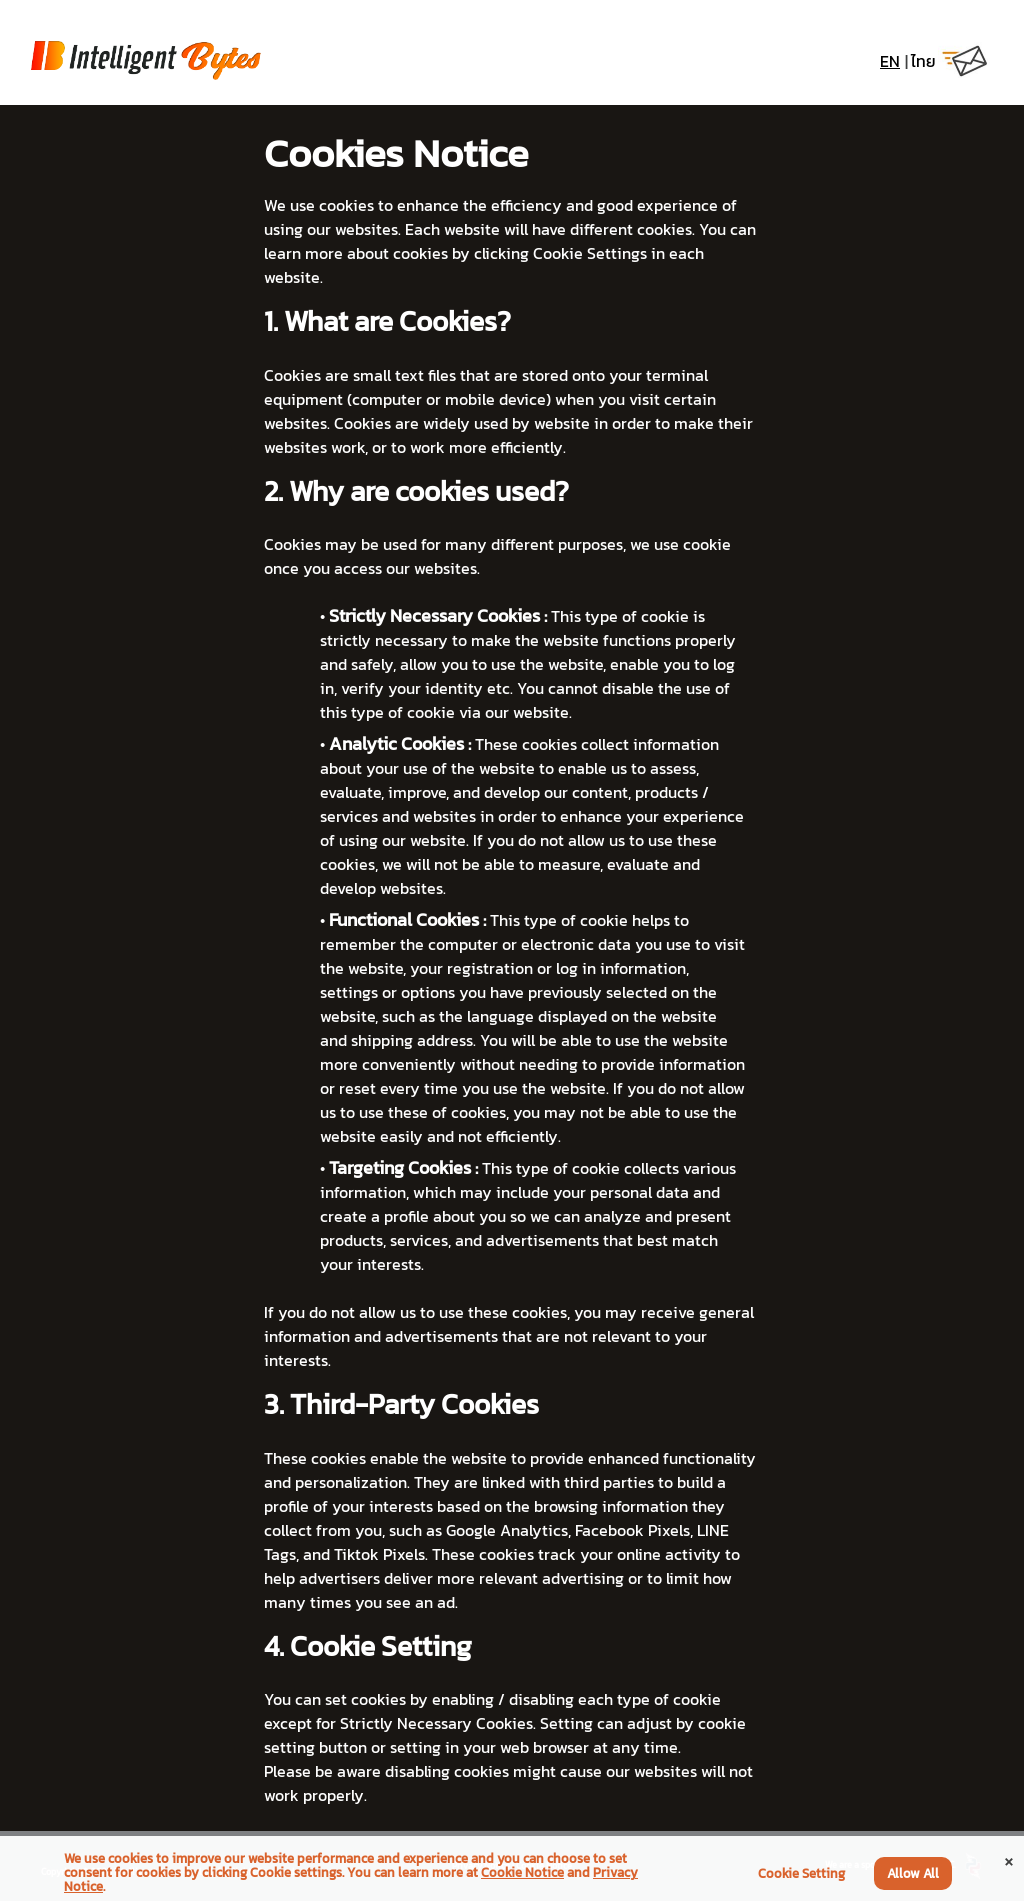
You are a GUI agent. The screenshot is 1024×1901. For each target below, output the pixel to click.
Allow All (913, 1873)
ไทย (923, 61)
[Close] (1009, 1859)
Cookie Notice (522, 1872)
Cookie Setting (801, 1873)
